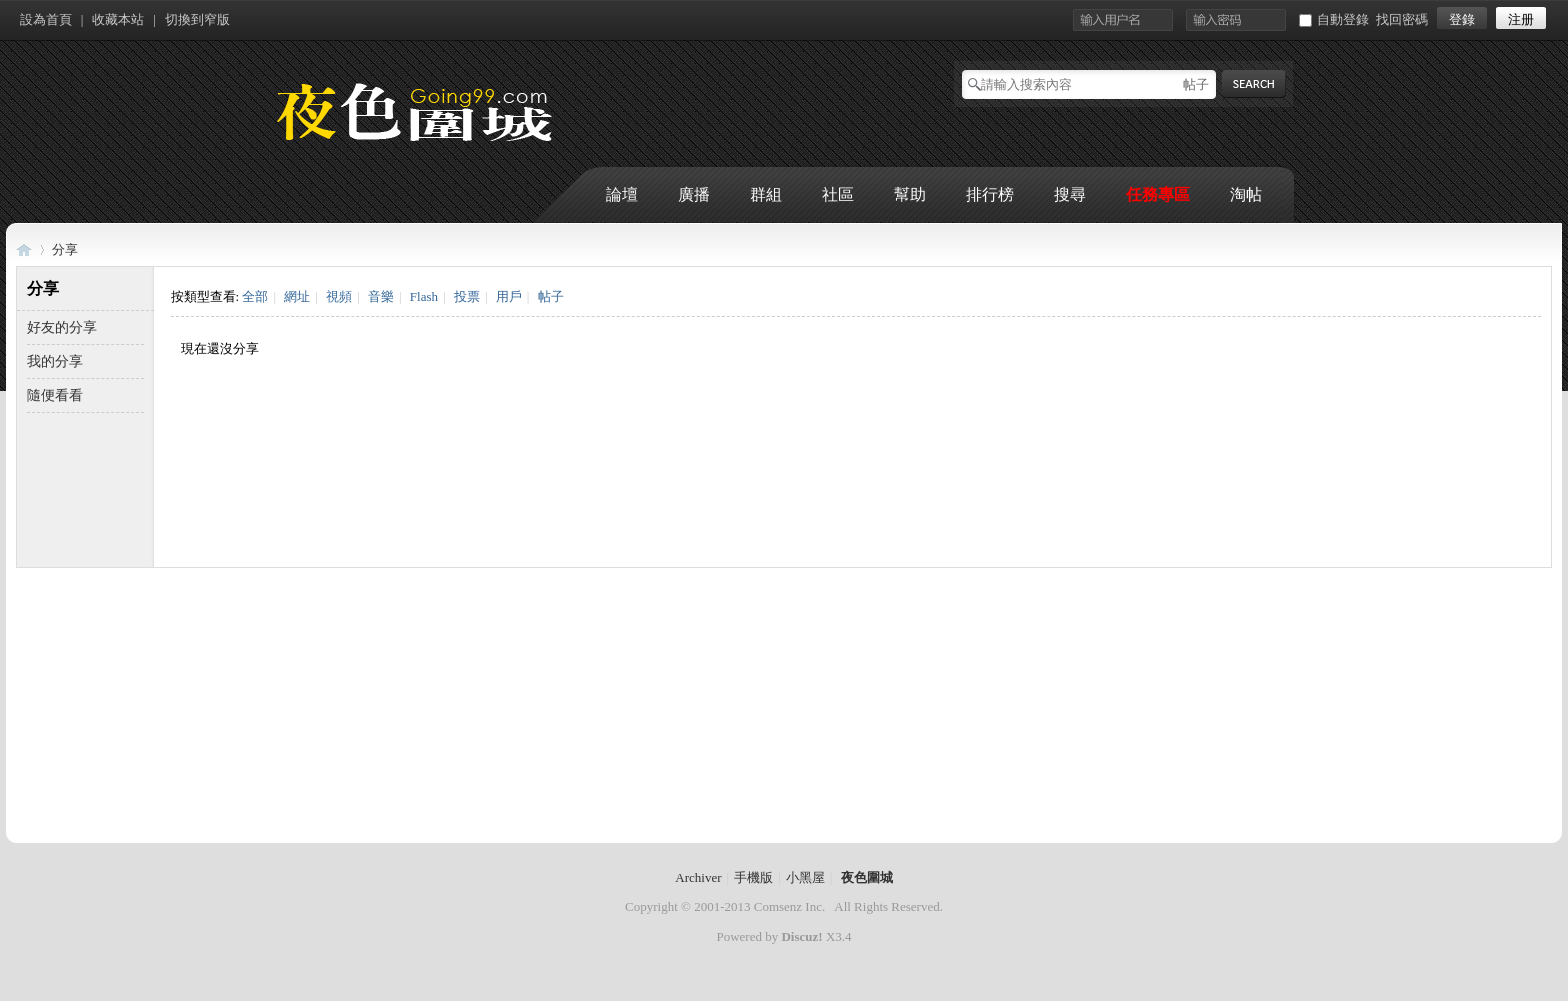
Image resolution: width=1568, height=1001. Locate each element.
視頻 (339, 296)
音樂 (381, 296)
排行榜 (990, 194)
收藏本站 (118, 19)
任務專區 (1158, 194)
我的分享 (55, 361)
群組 (766, 194)
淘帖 (1246, 194)
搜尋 (1070, 194)
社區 (838, 194)
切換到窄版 (197, 19)
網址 (297, 296)
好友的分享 (62, 327)
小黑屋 (805, 877)
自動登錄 (1334, 19)
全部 (255, 296)
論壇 (622, 194)
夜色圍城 (24, 249)
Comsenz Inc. (789, 906)
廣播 (694, 194)
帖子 (1196, 84)
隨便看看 (55, 395)
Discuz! (801, 936)
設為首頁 (46, 19)
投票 (467, 296)
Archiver (698, 877)
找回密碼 (1402, 19)
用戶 (509, 296)
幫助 (910, 194)
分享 (65, 249)
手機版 (753, 877)
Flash (424, 296)
